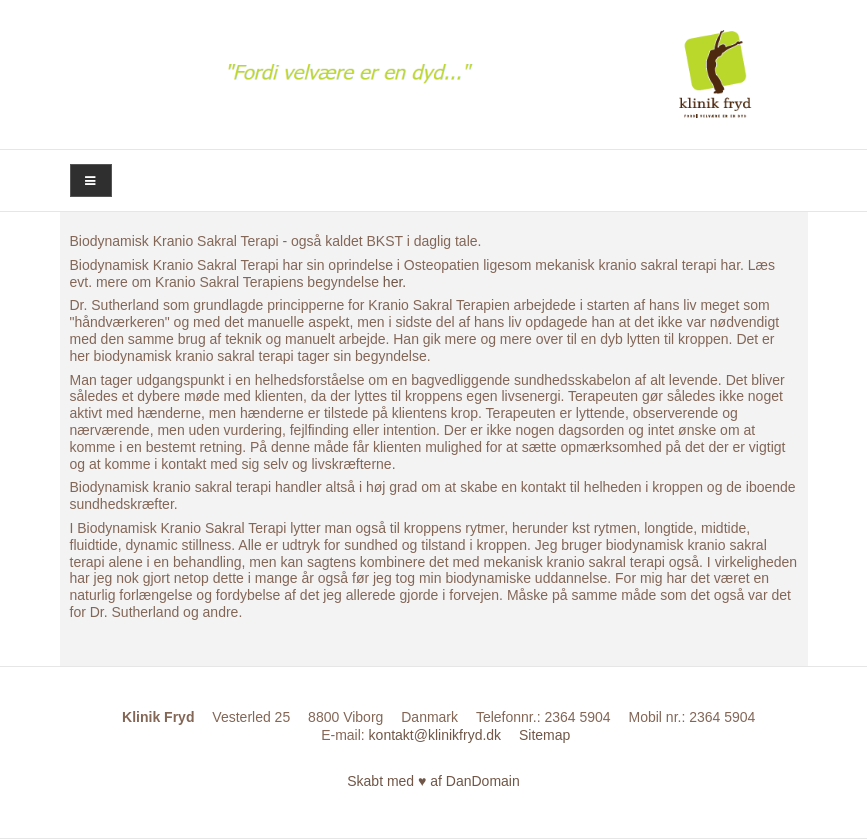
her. (394, 282)
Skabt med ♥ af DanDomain (433, 781)
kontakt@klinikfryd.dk (435, 735)
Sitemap (544, 735)
